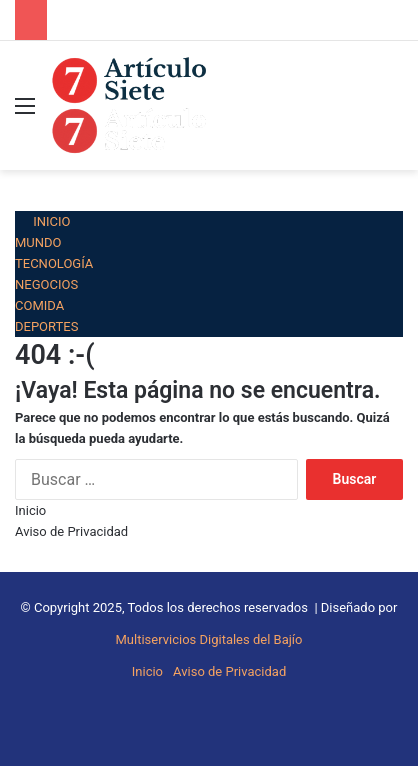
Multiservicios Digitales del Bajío (209, 639)
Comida (39, 305)
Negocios (46, 284)
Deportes (46, 326)
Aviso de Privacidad (71, 531)
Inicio (43, 221)
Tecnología (54, 263)
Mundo (38, 242)
